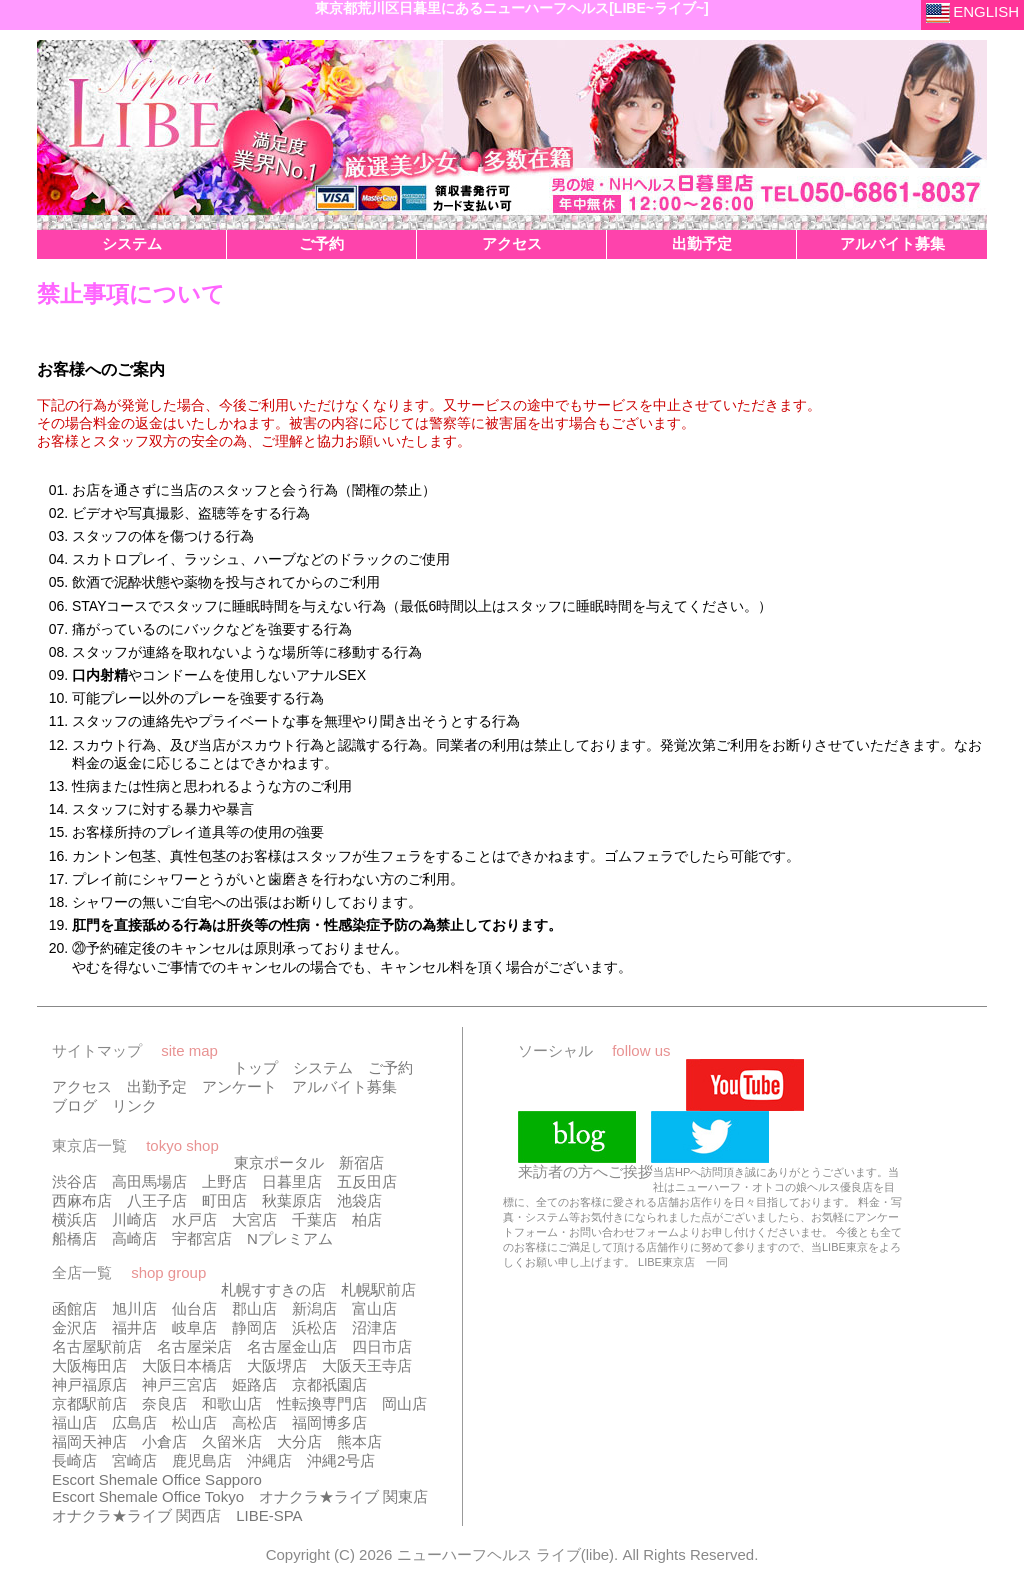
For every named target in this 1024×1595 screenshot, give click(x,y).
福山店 (74, 1422)
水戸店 (194, 1219)
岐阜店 (194, 1327)
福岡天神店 (89, 1441)
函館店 (74, 1308)
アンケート (239, 1086)
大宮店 (254, 1219)
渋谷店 (74, 1181)
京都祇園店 (329, 1384)
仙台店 (194, 1308)
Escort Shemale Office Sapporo (157, 1479)
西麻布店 (82, 1200)
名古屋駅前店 (97, 1346)
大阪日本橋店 (187, 1365)
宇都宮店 (202, 1238)
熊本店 (359, 1441)
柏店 (367, 1219)
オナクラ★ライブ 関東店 (343, 1496)
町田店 (224, 1200)
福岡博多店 (329, 1422)
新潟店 (314, 1308)
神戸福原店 (89, 1384)
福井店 (134, 1327)
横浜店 (74, 1219)
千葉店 (314, 1219)
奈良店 (164, 1403)
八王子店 (157, 1200)
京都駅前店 (89, 1403)
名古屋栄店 (194, 1346)
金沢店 (74, 1327)
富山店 (374, 1308)
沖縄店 (269, 1460)
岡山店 (404, 1403)
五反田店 (367, 1181)
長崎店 (74, 1460)
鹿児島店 (202, 1460)
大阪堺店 (277, 1365)
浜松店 (314, 1327)
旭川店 (134, 1308)
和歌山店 (232, 1403)
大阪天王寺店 (367, 1365)
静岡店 (254, 1327)
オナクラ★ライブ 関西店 (136, 1515)
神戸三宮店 (179, 1384)
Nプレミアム (290, 1238)
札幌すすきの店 (273, 1289)
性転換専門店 (322, 1403)
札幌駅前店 (378, 1289)
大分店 (299, 1441)
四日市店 (382, 1346)
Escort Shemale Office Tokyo (148, 1496)
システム (323, 1067)
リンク (134, 1105)
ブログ (74, 1105)
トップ (255, 1067)
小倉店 (164, 1441)
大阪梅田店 (89, 1365)
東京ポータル (279, 1162)
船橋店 (74, 1238)
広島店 (134, 1422)
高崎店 (134, 1238)
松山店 (194, 1422)
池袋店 (359, 1200)
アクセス (82, 1086)
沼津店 (374, 1327)
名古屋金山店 (292, 1346)
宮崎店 (134, 1460)
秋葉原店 (292, 1200)
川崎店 (134, 1219)
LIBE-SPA (269, 1515)
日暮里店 (292, 1181)
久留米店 (232, 1441)
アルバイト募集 (344, 1086)
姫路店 (254, 1384)
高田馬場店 (149, 1181)
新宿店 (361, 1162)
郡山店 (254, 1308)
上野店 (224, 1181)
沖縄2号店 (341, 1460)
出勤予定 (157, 1086)
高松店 (254, 1422)
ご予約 (390, 1067)
